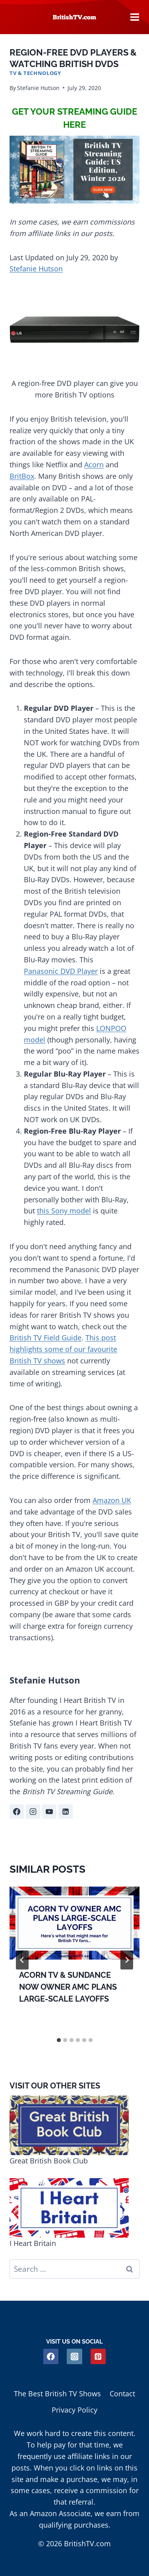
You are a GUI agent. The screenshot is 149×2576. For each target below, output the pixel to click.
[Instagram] (74, 2356)
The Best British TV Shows (57, 2393)
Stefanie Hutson (38, 88)
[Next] (126, 1959)
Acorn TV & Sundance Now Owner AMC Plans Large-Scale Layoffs (68, 1987)
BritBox (22, 476)
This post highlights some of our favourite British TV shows (63, 1349)
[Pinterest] (98, 2356)
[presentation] (74, 1923)
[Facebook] (51, 2356)
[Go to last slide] (22, 1959)
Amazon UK (112, 1500)
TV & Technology (35, 73)
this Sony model (64, 1210)
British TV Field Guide (45, 1337)
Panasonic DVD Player (61, 971)
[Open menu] (134, 17)
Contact (122, 2393)
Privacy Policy (74, 2410)
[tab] (59, 2040)
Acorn (94, 464)
